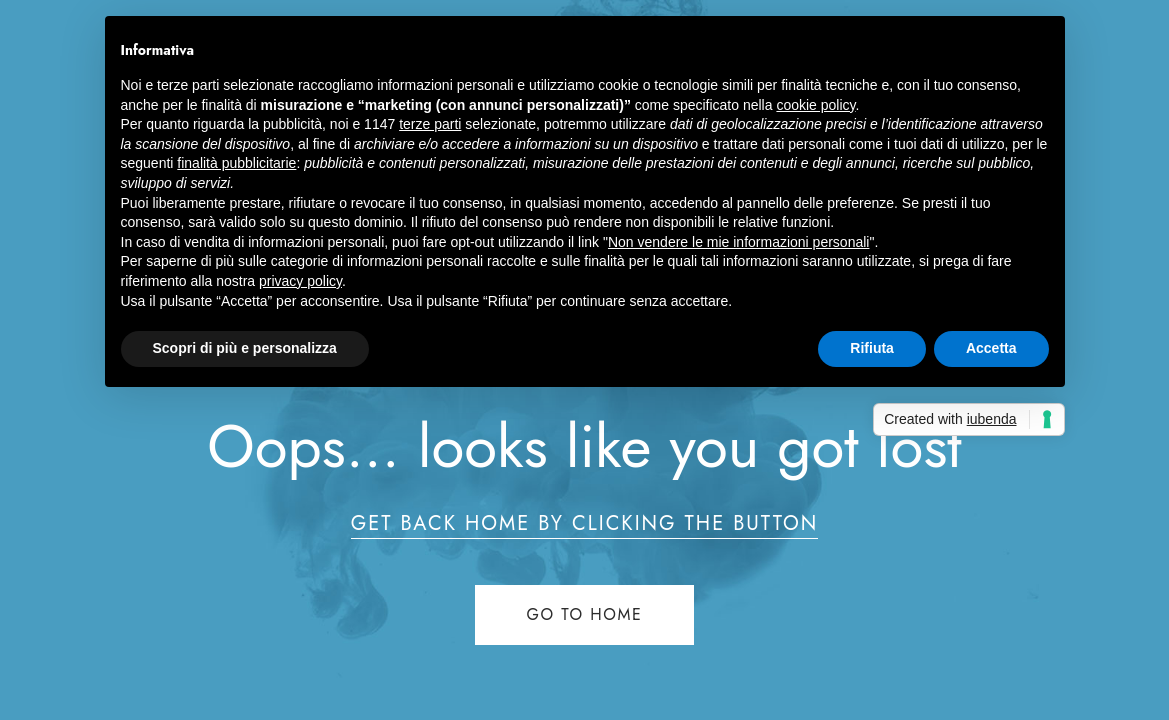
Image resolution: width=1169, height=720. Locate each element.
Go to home (585, 614)
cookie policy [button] (815, 105)
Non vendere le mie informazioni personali (738, 242)
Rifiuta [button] (872, 348)
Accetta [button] (991, 348)
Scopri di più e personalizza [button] (245, 348)
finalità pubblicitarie (236, 163)
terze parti (430, 124)
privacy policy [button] (300, 281)
